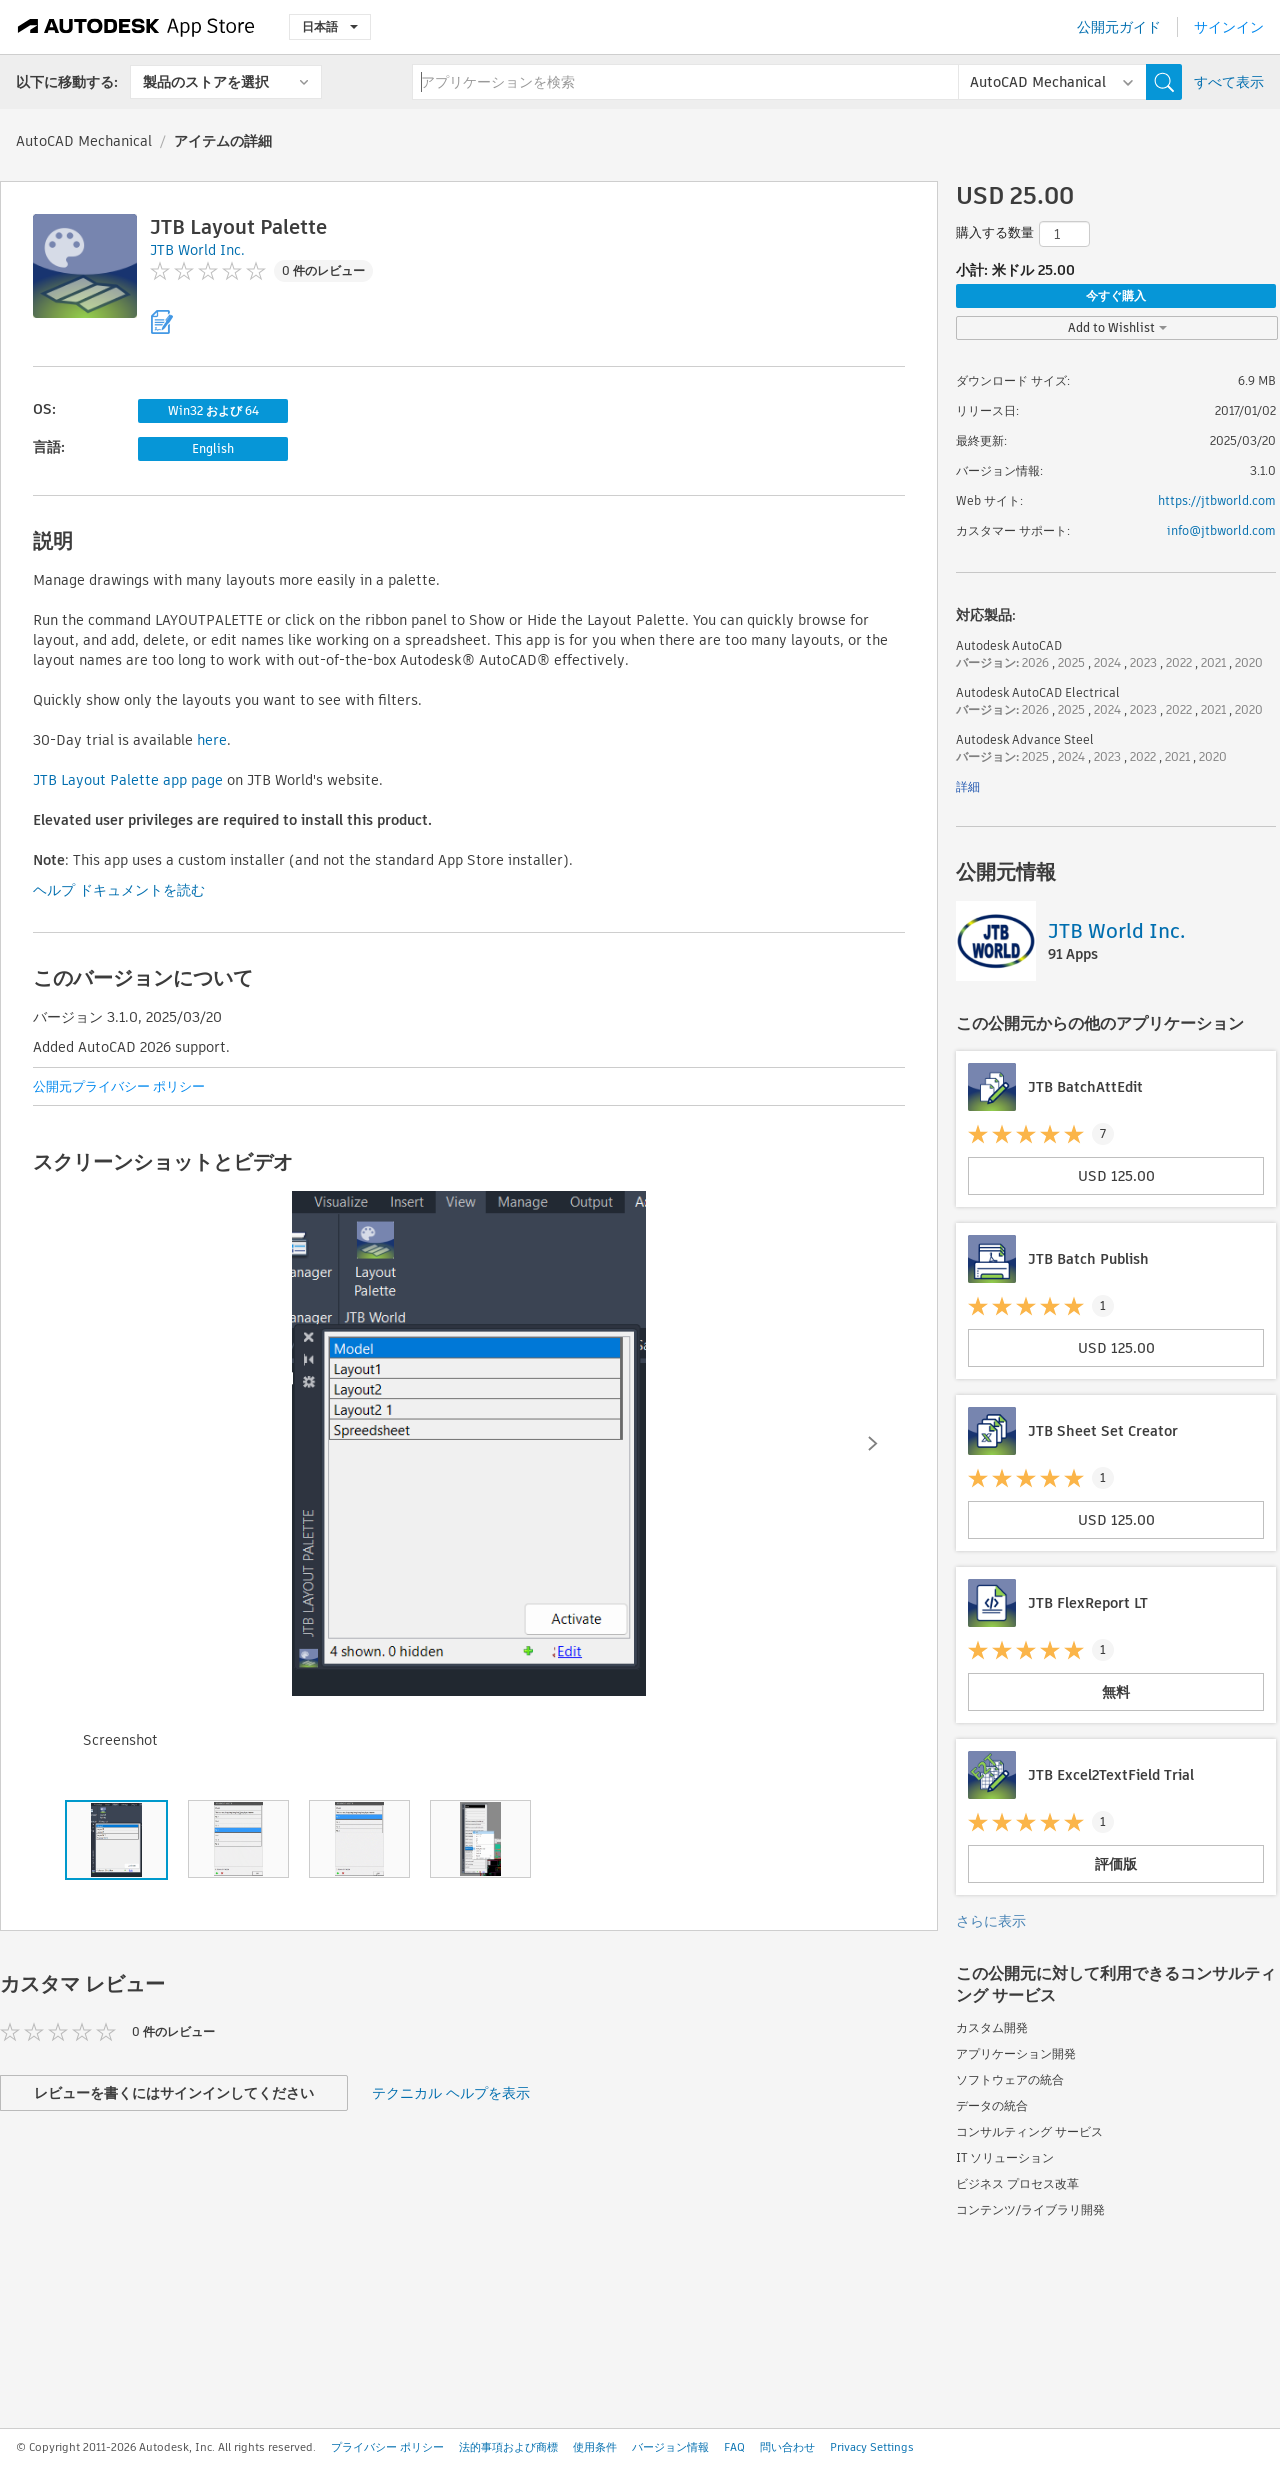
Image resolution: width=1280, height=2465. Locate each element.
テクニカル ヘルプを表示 (451, 2093)
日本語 (330, 26)
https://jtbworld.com (1217, 500)
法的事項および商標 (508, 2447)
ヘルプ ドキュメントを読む (119, 890)
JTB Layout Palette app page (128, 780)
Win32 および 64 (213, 410)
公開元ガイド (1119, 27)
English (213, 448)
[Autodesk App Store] (136, 27)
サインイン (1229, 27)
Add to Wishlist (1117, 327)
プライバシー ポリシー (387, 2447)
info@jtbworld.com (1221, 530)
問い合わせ (787, 2447)
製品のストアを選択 (206, 82)
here (212, 740)
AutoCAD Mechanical (84, 141)
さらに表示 (991, 1921)
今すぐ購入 (1116, 295)
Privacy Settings (872, 2447)
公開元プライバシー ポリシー (119, 1086)
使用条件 (595, 2447)
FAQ (734, 2447)
